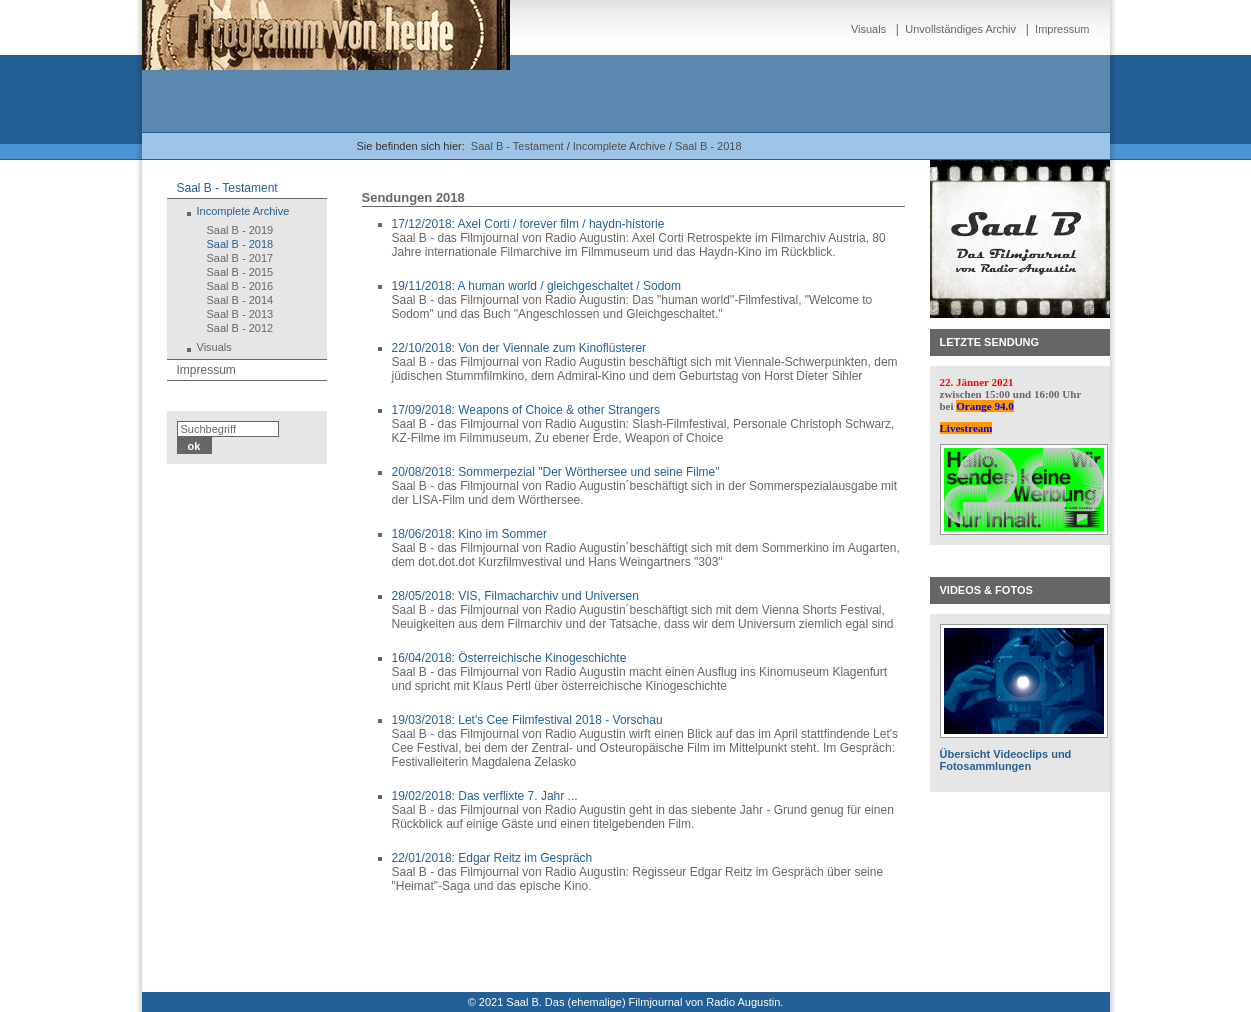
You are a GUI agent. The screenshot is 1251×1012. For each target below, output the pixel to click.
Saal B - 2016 (240, 286)
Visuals (868, 29)
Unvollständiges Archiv (960, 29)
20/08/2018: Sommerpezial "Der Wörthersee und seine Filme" (556, 472)
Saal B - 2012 (240, 328)
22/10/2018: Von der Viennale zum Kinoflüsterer (519, 348)
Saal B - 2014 (240, 300)
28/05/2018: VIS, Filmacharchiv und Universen (515, 596)
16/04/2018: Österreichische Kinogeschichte (509, 658)
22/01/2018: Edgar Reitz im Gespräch (492, 858)
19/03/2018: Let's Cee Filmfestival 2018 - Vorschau (527, 720)
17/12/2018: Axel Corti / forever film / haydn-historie (528, 224)
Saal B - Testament (517, 146)
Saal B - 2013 (240, 314)
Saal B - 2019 (240, 230)
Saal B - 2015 (240, 272)
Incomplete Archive (619, 146)
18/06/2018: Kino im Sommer (469, 534)
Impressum (1062, 29)
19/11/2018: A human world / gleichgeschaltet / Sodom (537, 286)
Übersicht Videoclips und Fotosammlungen (1006, 760)
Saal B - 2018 (708, 146)
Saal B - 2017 (240, 258)
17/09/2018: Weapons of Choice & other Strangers (526, 410)
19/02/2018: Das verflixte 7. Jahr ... (485, 796)
